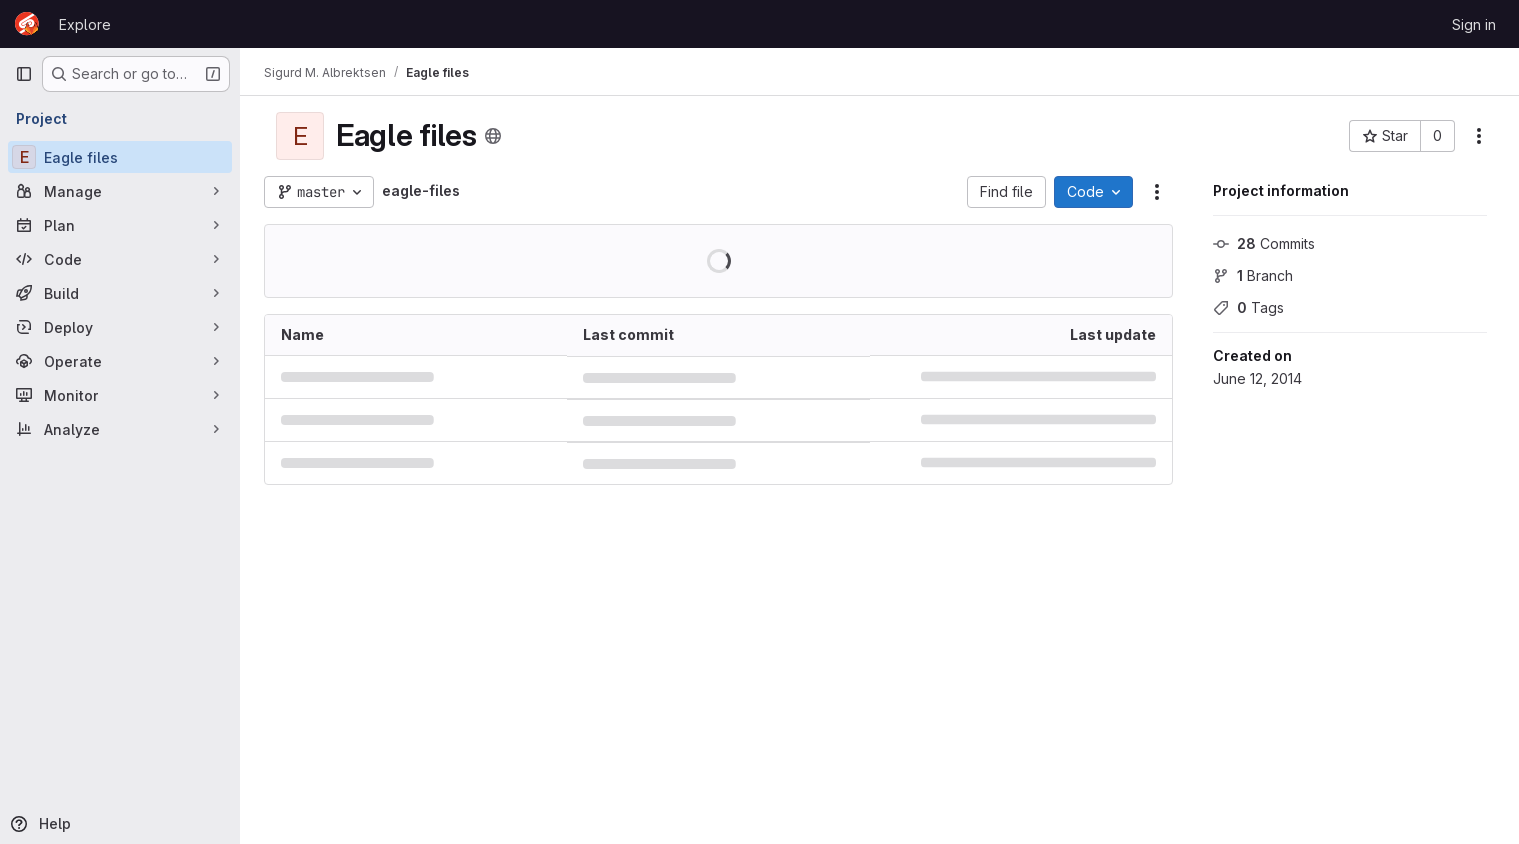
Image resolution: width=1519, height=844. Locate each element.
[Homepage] (27, 24)
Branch (1253, 275)
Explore (85, 24)
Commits (1264, 243)
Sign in (1474, 24)
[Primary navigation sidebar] (24, 74)
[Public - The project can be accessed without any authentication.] (493, 136)
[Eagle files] (120, 157)
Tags (1248, 307)
